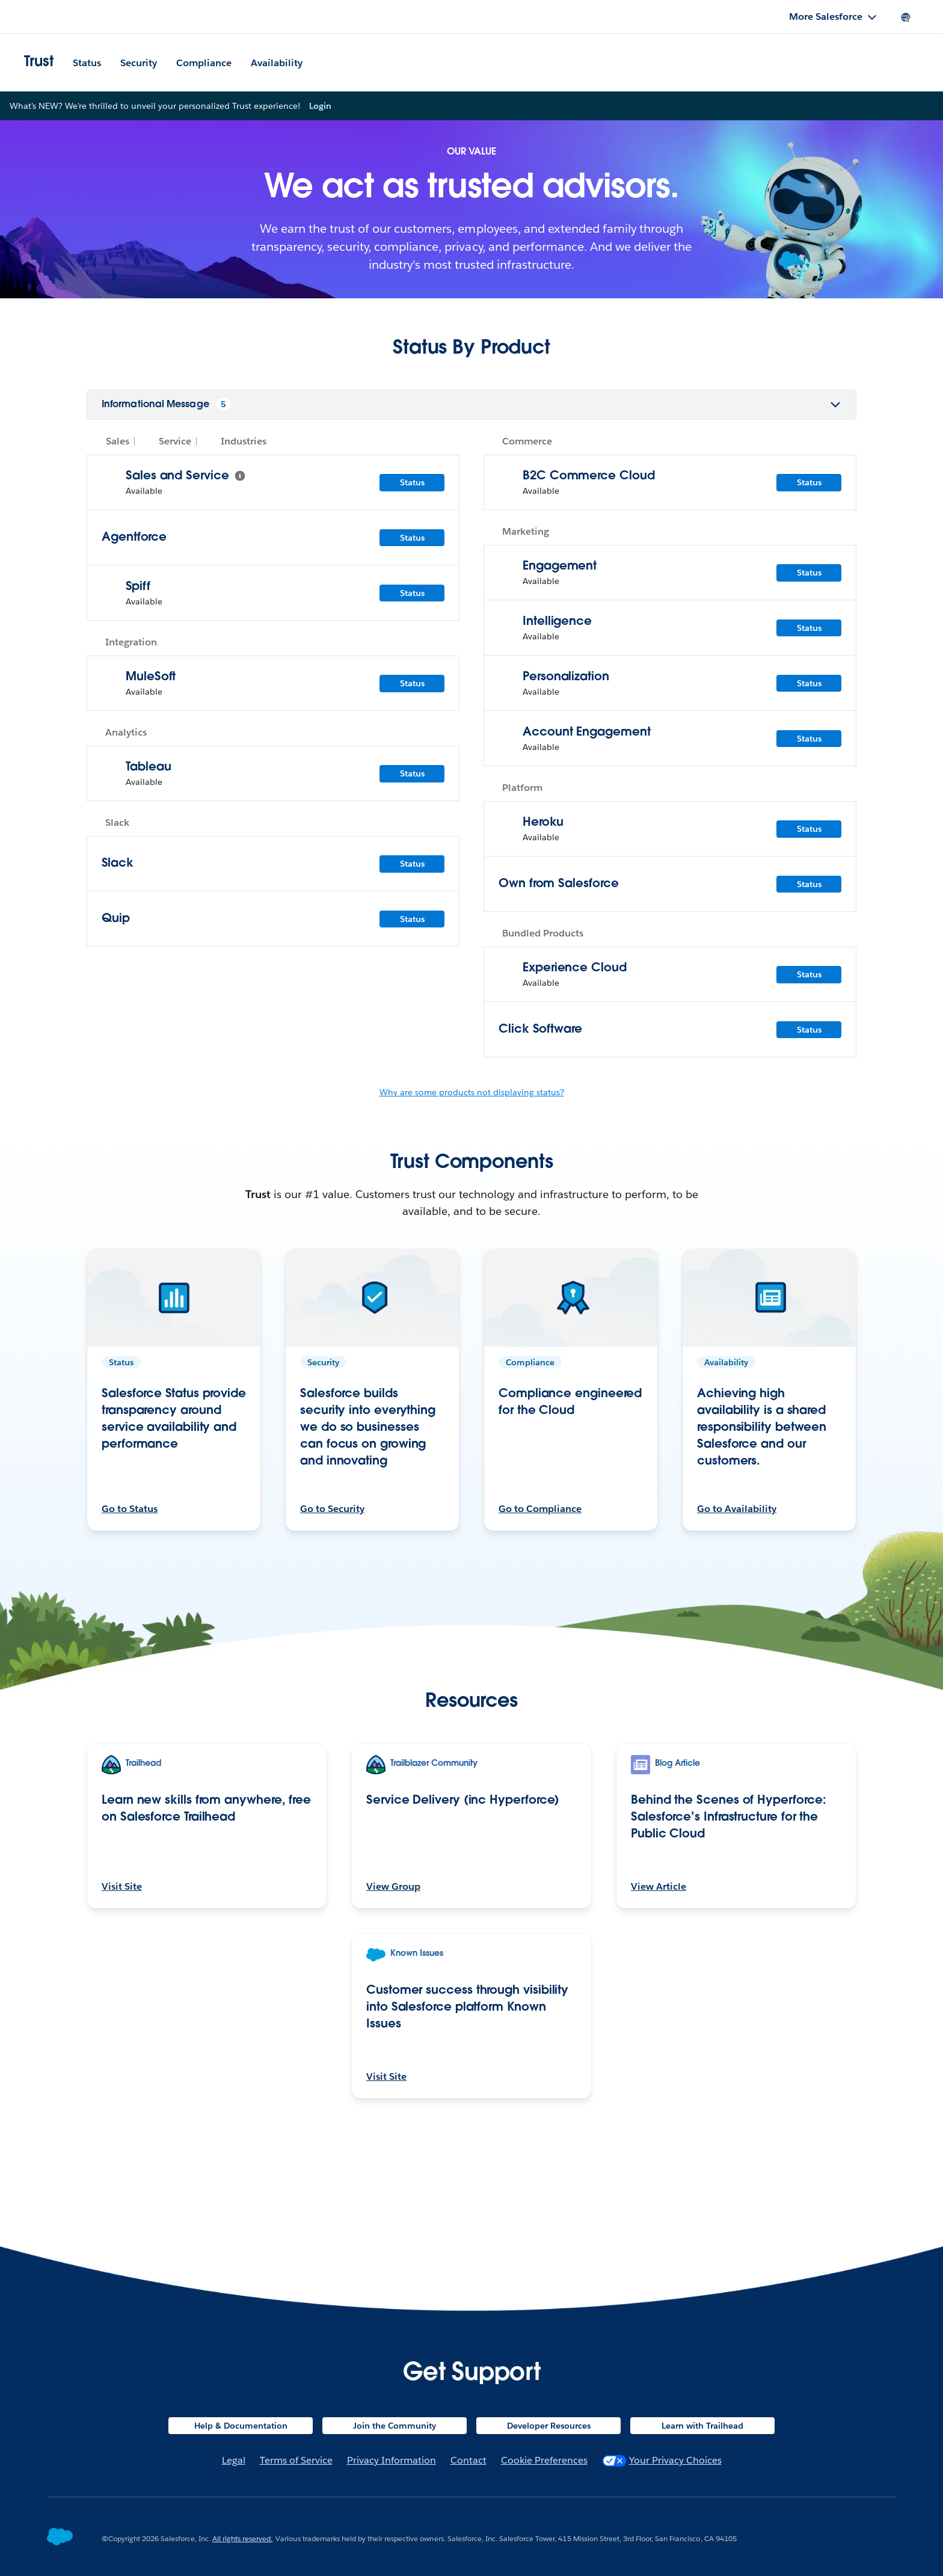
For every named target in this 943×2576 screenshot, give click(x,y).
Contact (468, 2460)
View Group (393, 2005)
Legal (233, 2460)
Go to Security (332, 1627)
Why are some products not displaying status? (471, 1210)
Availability (277, 63)
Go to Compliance (540, 1627)
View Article (658, 2005)
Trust (39, 62)
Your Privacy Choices (662, 2460)
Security (138, 63)
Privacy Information (391, 2460)
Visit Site (122, 2005)
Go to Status (130, 1627)
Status (87, 63)
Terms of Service (296, 2460)
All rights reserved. (242, 2538)
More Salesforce (825, 16)
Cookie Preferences (544, 2460)
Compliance (204, 63)
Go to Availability (736, 1627)
